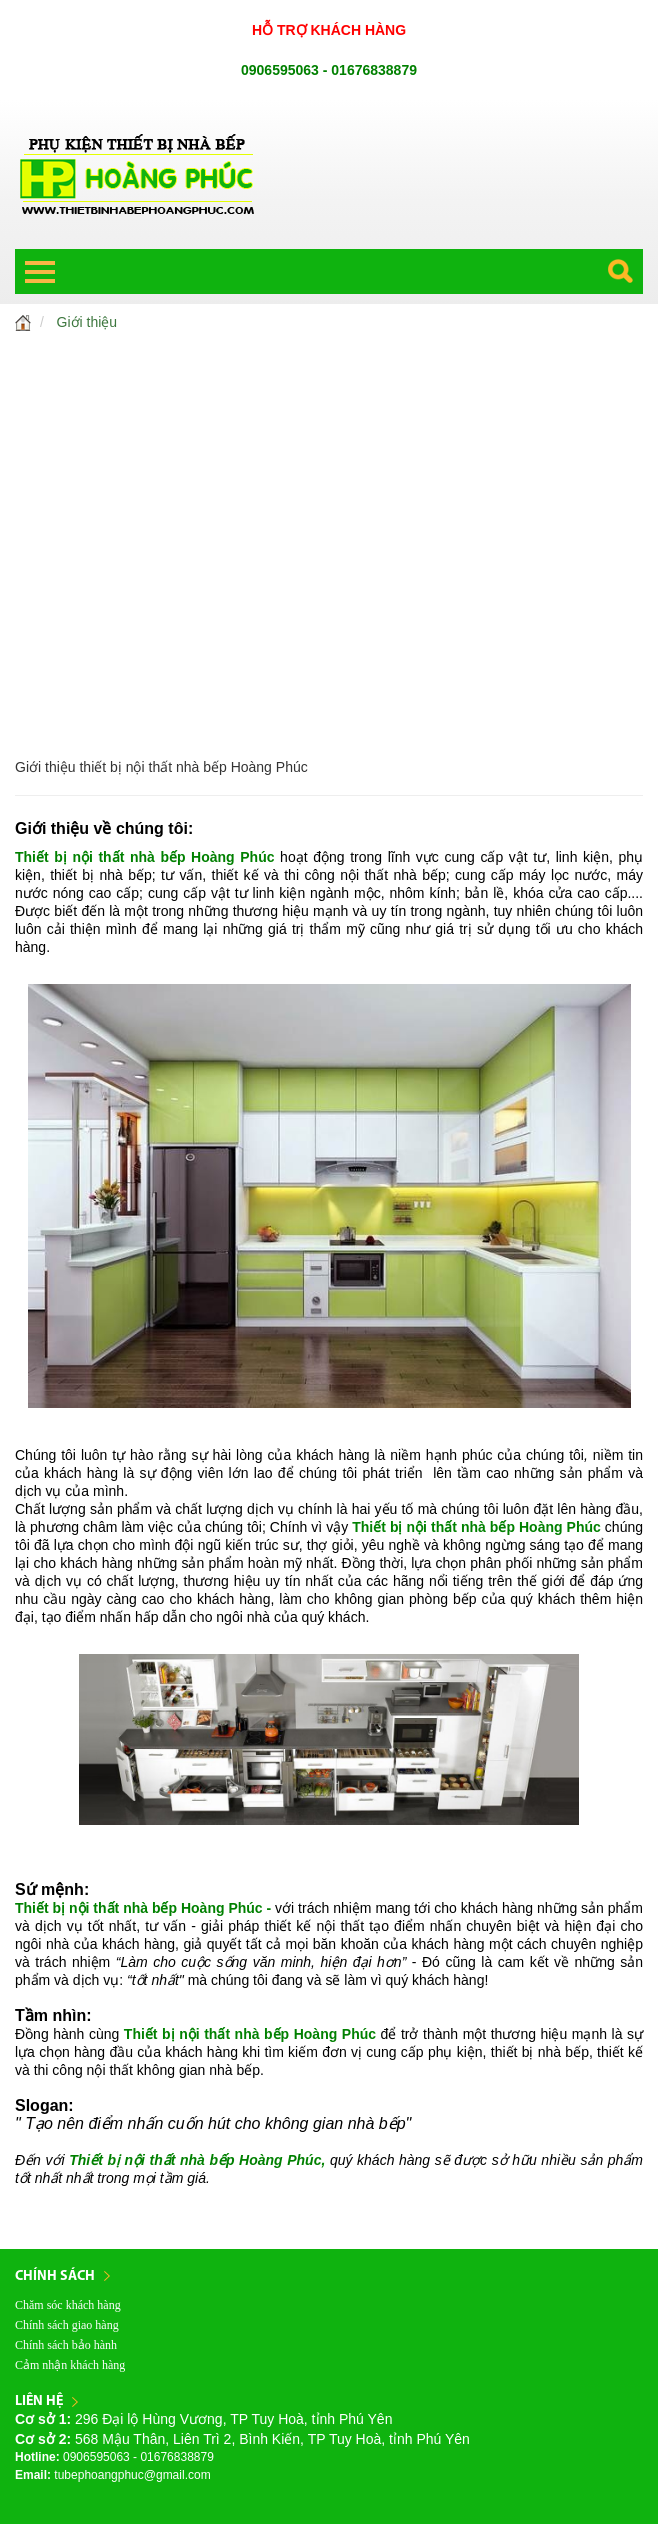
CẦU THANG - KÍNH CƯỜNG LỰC (329, 615)
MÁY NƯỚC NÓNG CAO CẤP (329, 573)
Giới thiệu (87, 322)
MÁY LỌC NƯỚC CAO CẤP (329, 531)
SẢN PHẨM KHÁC (329, 699)
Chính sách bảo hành (66, 2345)
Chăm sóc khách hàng (68, 2305)
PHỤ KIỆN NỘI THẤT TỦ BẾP (329, 405)
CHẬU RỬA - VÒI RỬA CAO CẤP (329, 489)
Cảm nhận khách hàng (70, 2365)
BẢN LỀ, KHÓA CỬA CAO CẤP (329, 657)
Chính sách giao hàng (67, 2325)
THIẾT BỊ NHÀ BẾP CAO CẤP (329, 447)
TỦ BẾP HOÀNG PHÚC (329, 363)
